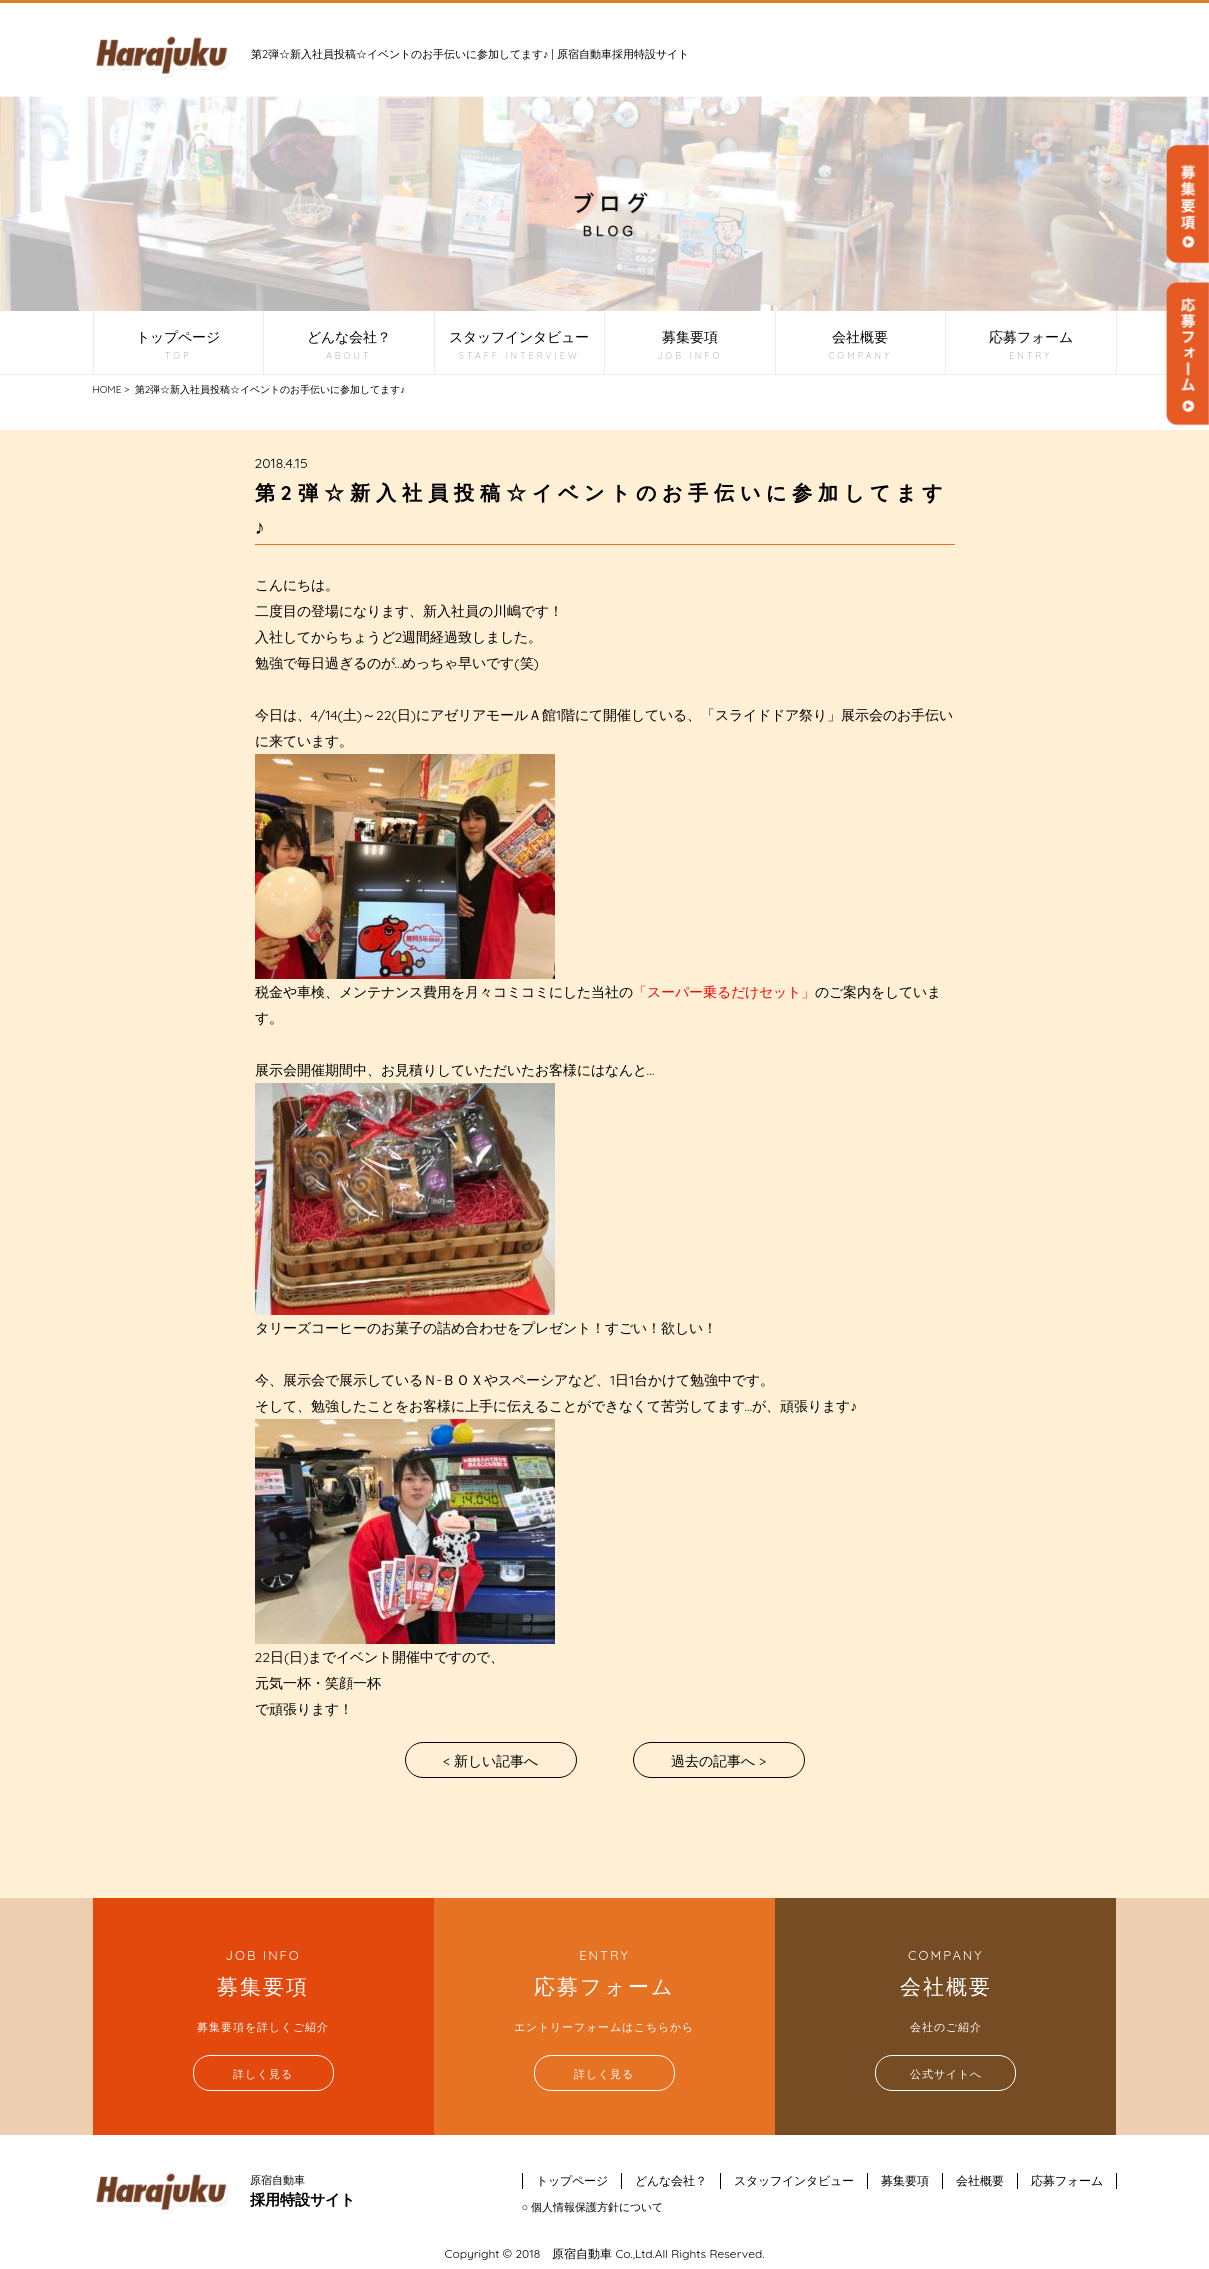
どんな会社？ (349, 346)
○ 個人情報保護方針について (593, 2207)
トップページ (178, 346)
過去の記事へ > (718, 1761)
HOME (107, 389)
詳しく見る (263, 2074)
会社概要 (860, 346)
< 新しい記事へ (490, 1761)
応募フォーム (1031, 346)
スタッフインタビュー (519, 346)
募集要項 (689, 346)
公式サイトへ (946, 2074)
